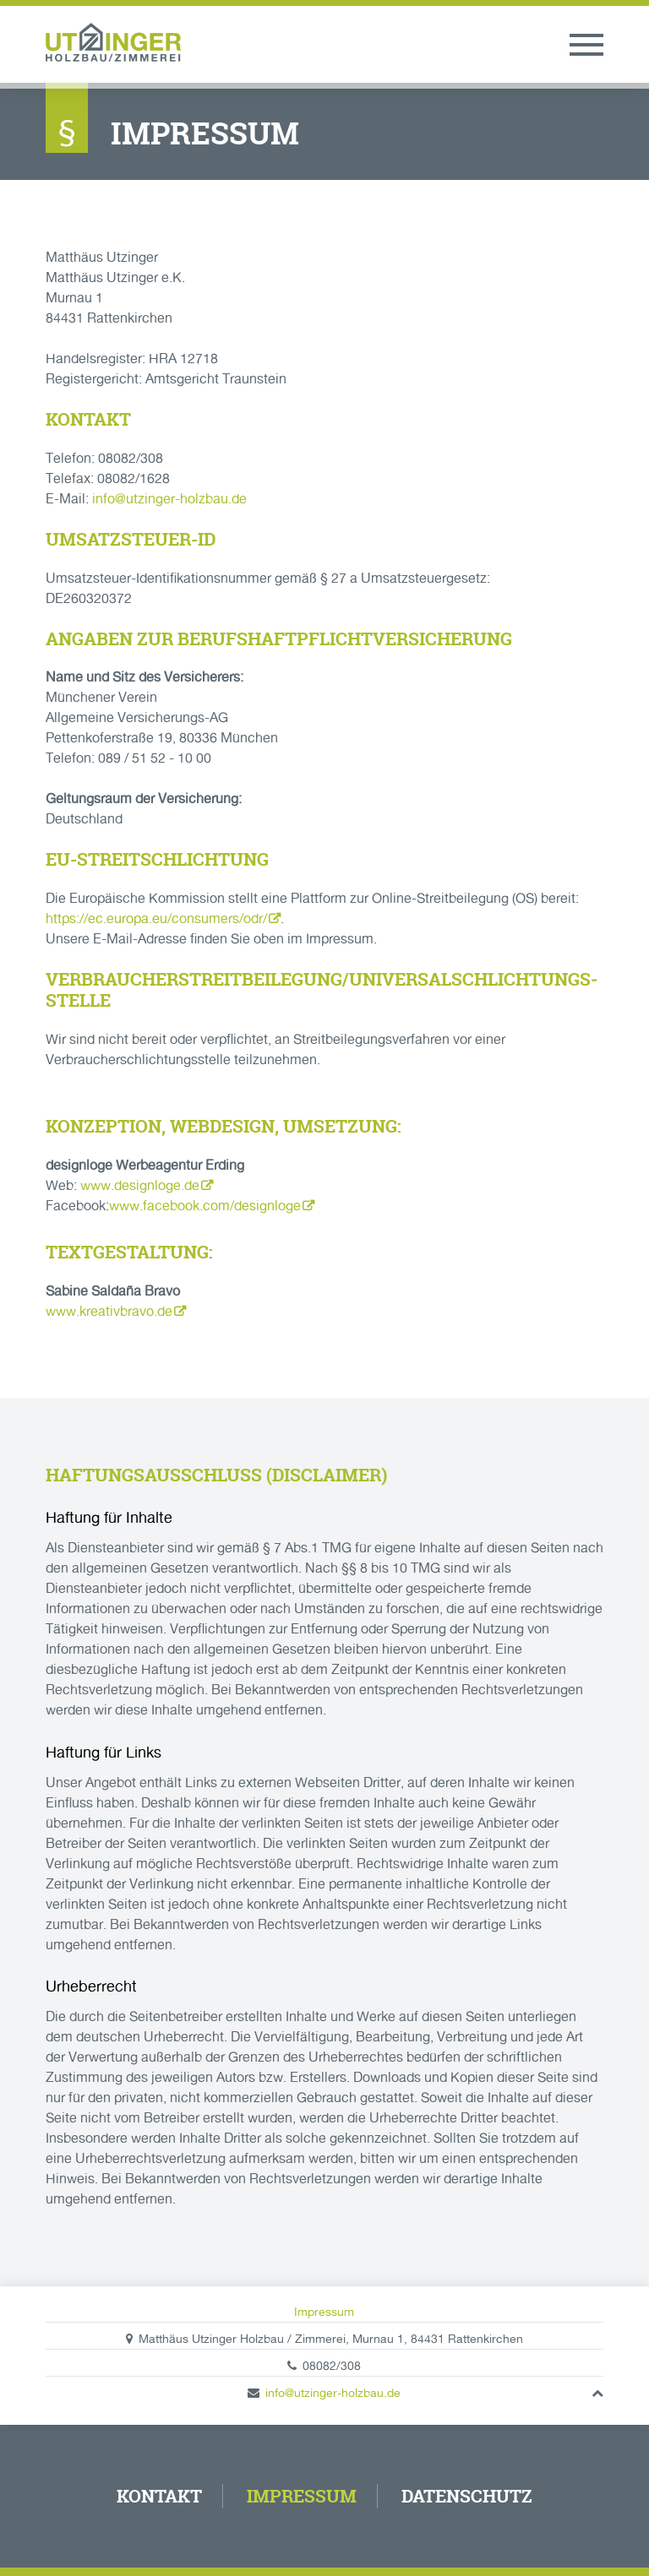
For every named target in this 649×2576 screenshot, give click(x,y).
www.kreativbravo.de (109, 1311)
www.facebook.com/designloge (205, 1206)
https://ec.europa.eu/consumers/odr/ (156, 918)
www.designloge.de (139, 1185)
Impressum (324, 2311)
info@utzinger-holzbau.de (169, 499)
